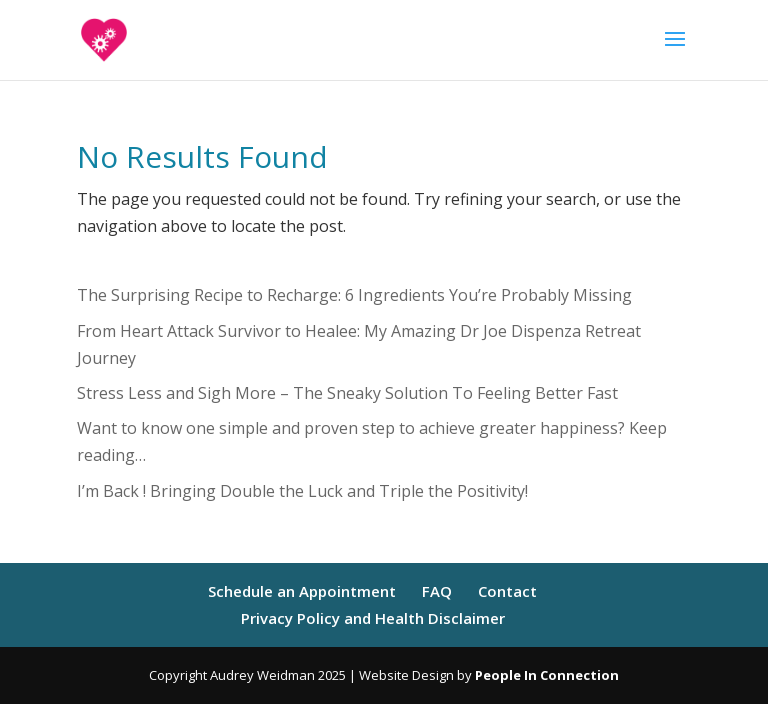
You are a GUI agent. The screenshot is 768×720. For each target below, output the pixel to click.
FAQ (437, 591)
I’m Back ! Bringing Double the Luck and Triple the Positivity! (302, 491)
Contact (507, 591)
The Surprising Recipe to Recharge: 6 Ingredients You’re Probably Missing (354, 295)
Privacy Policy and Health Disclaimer (373, 618)
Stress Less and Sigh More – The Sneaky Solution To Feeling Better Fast (347, 393)
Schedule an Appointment (302, 591)
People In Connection (547, 675)
